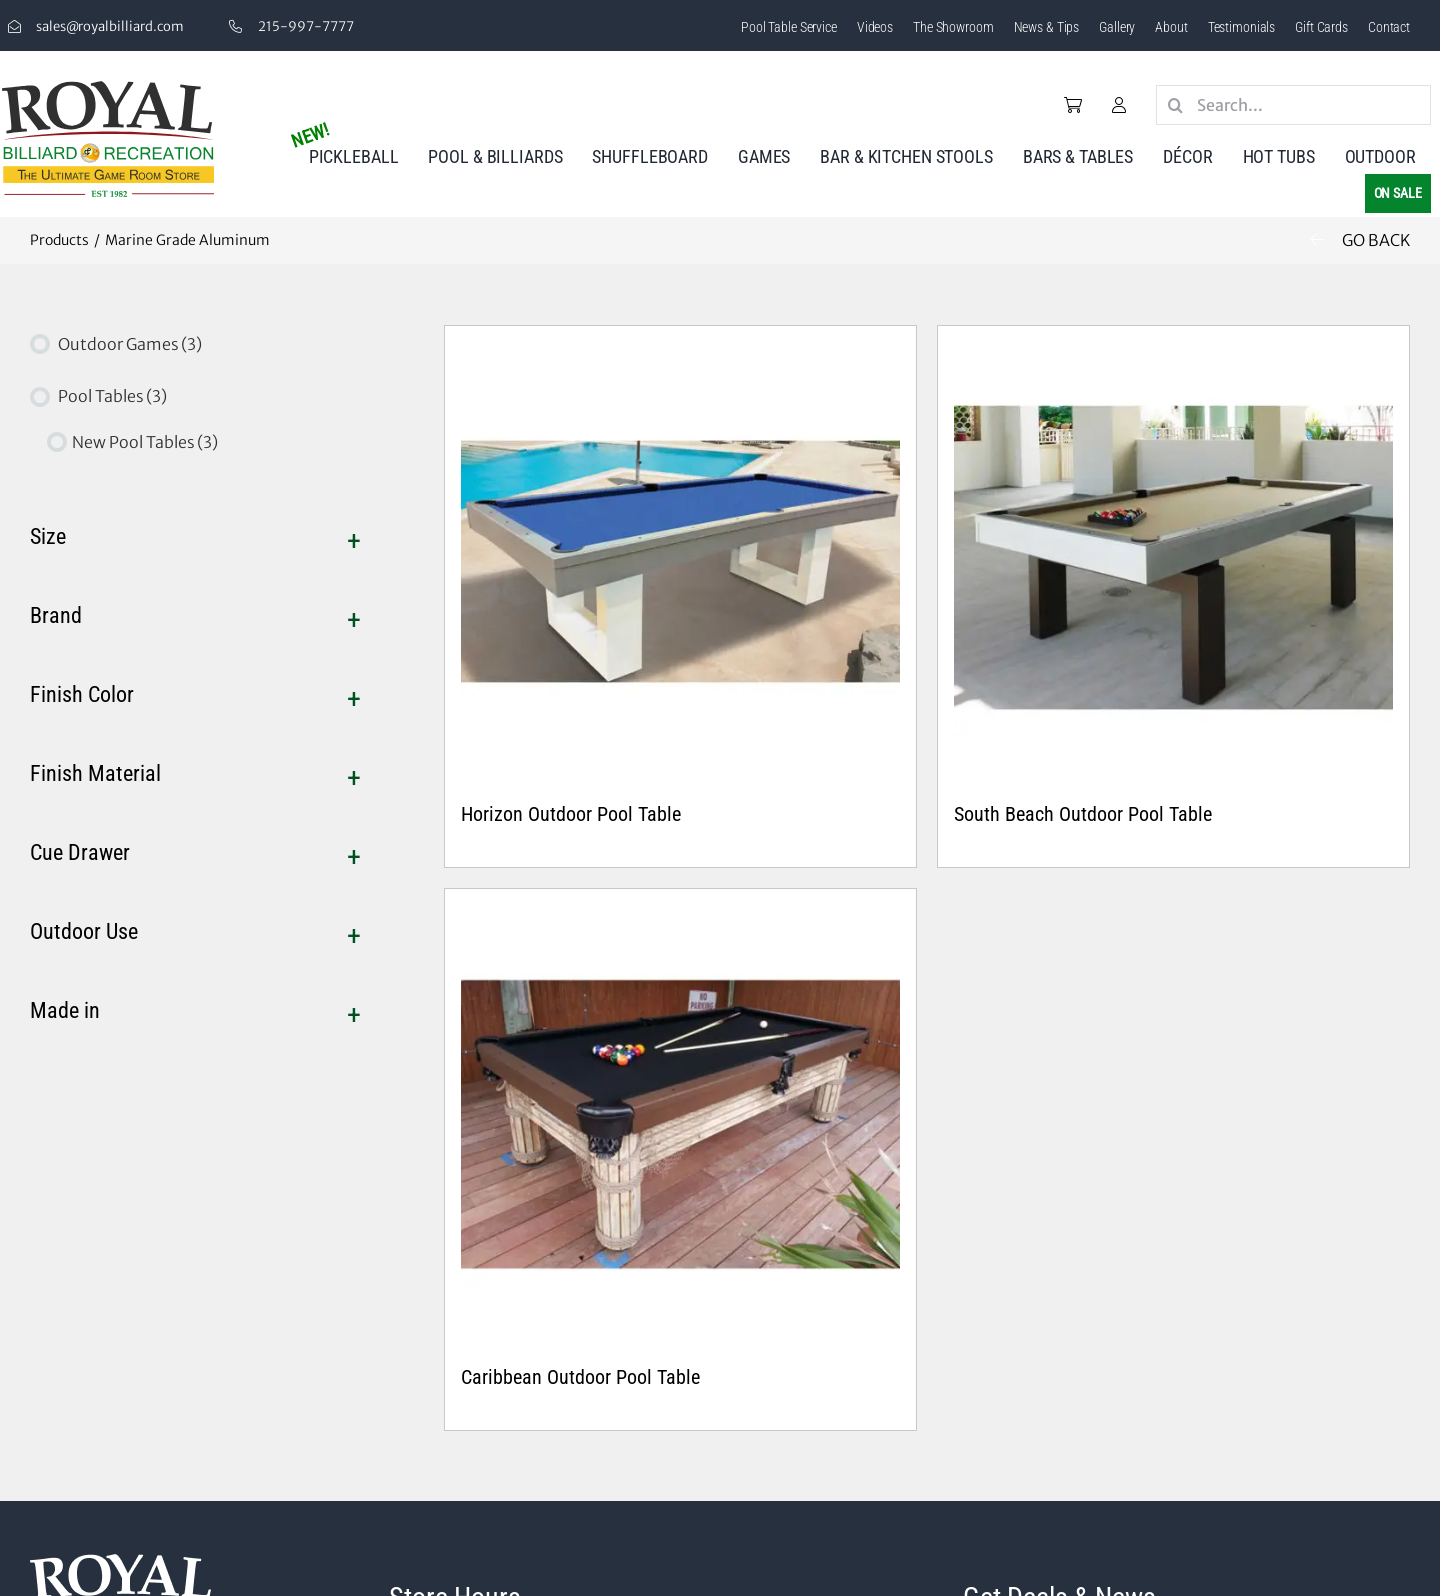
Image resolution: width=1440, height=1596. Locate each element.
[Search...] (1293, 105)
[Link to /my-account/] (1119, 105)
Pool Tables (112, 396)
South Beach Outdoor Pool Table (1083, 814)
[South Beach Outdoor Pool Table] (1173, 561)
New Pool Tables (145, 442)
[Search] (1176, 105)
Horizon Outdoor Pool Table (571, 814)
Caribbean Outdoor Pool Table (580, 1377)
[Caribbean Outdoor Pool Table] (680, 1124)
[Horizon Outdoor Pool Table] (680, 561)
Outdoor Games (130, 344)
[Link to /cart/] (1073, 105)
